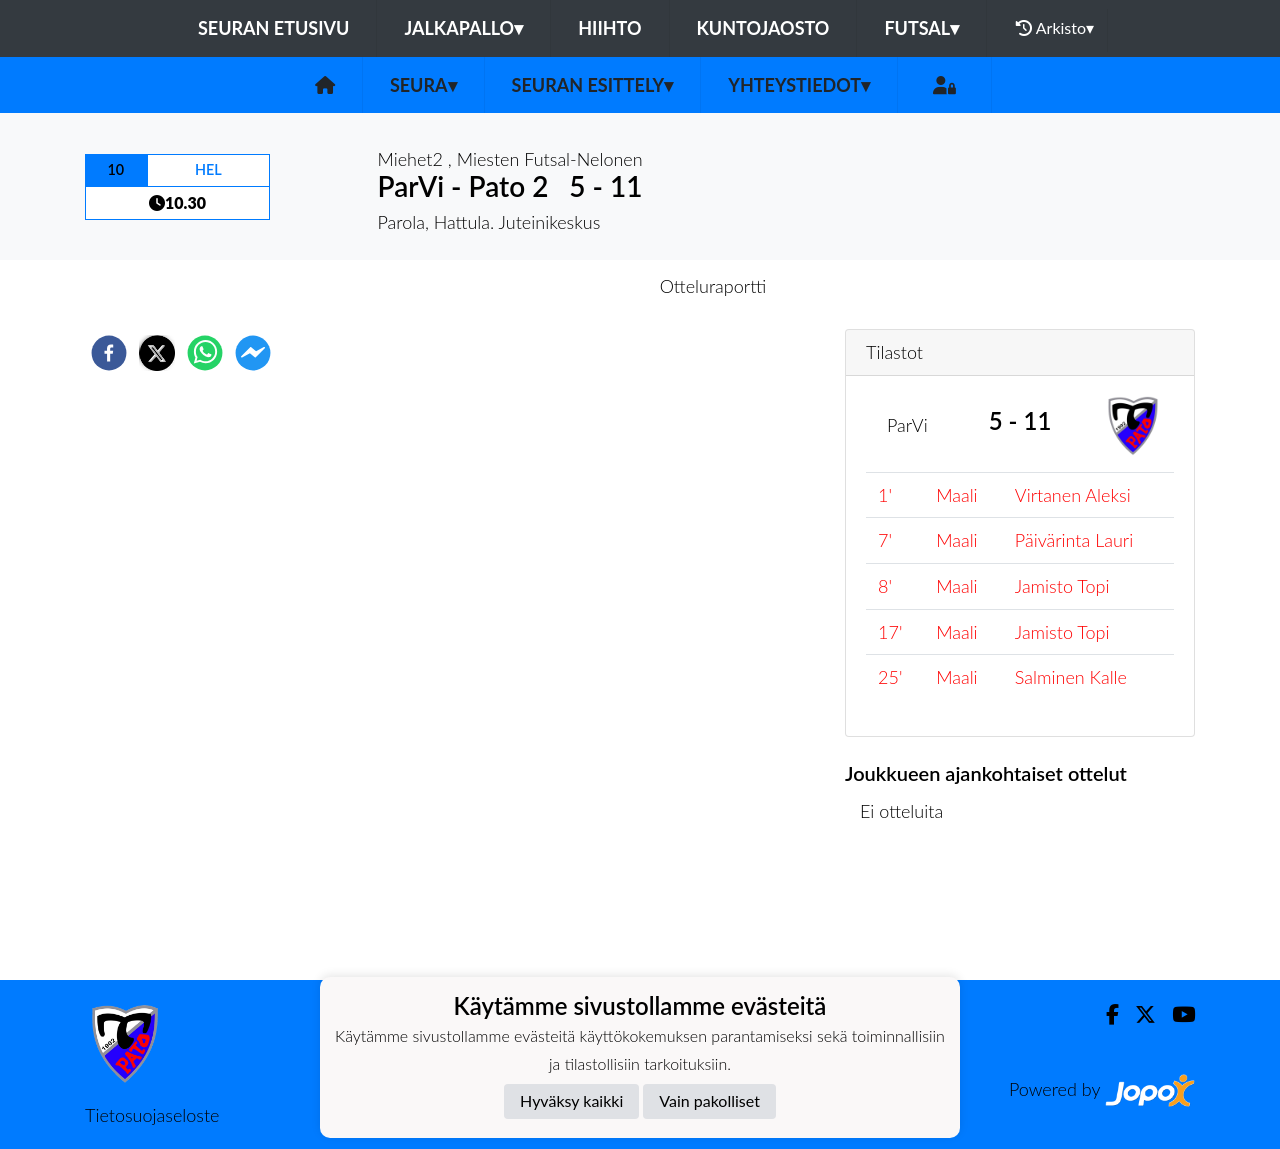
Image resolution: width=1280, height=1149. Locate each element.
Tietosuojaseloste (152, 1115)
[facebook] (109, 353)
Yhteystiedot (799, 85)
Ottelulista (909, 912)
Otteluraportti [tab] (713, 286)
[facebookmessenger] (253, 353)
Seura (423, 85)
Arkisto (1055, 28)
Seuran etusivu (274, 28)
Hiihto (609, 28)
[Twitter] (1137, 1014)
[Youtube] (1175, 1014)
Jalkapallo (463, 28)
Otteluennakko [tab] (571, 286)
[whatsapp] (205, 353)
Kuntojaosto (763, 28)
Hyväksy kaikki (571, 1100)
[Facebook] (1104, 1014)
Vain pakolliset (709, 1100)
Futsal (921, 28)
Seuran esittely (593, 85)
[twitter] (157, 353)
